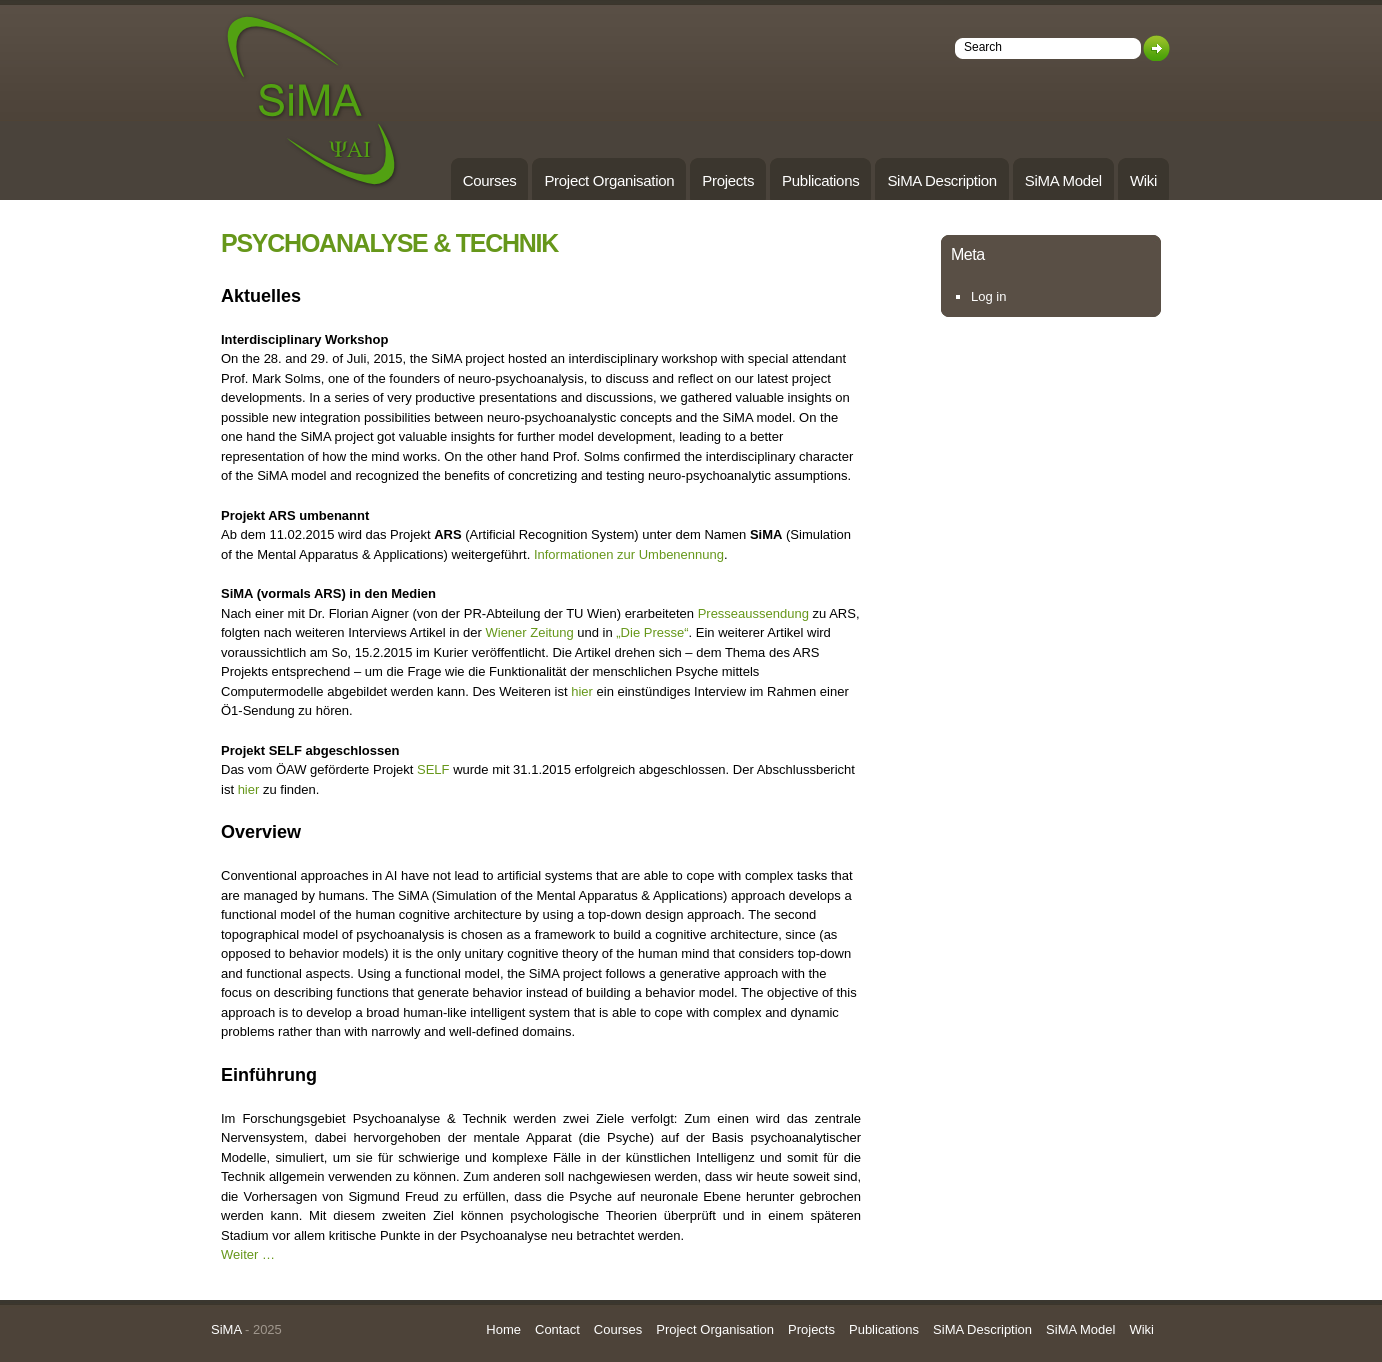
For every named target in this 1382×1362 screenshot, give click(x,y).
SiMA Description (941, 180)
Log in (988, 296)
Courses (490, 180)
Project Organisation (609, 180)
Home (503, 1329)
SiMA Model (1063, 180)
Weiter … (248, 1254)
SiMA (226, 1329)
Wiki (1143, 180)
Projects (728, 180)
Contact (557, 1329)
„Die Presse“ (652, 632)
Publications (820, 180)
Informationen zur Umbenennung (629, 554)
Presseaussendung (755, 613)
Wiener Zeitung (529, 632)
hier (582, 691)
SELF (435, 769)
